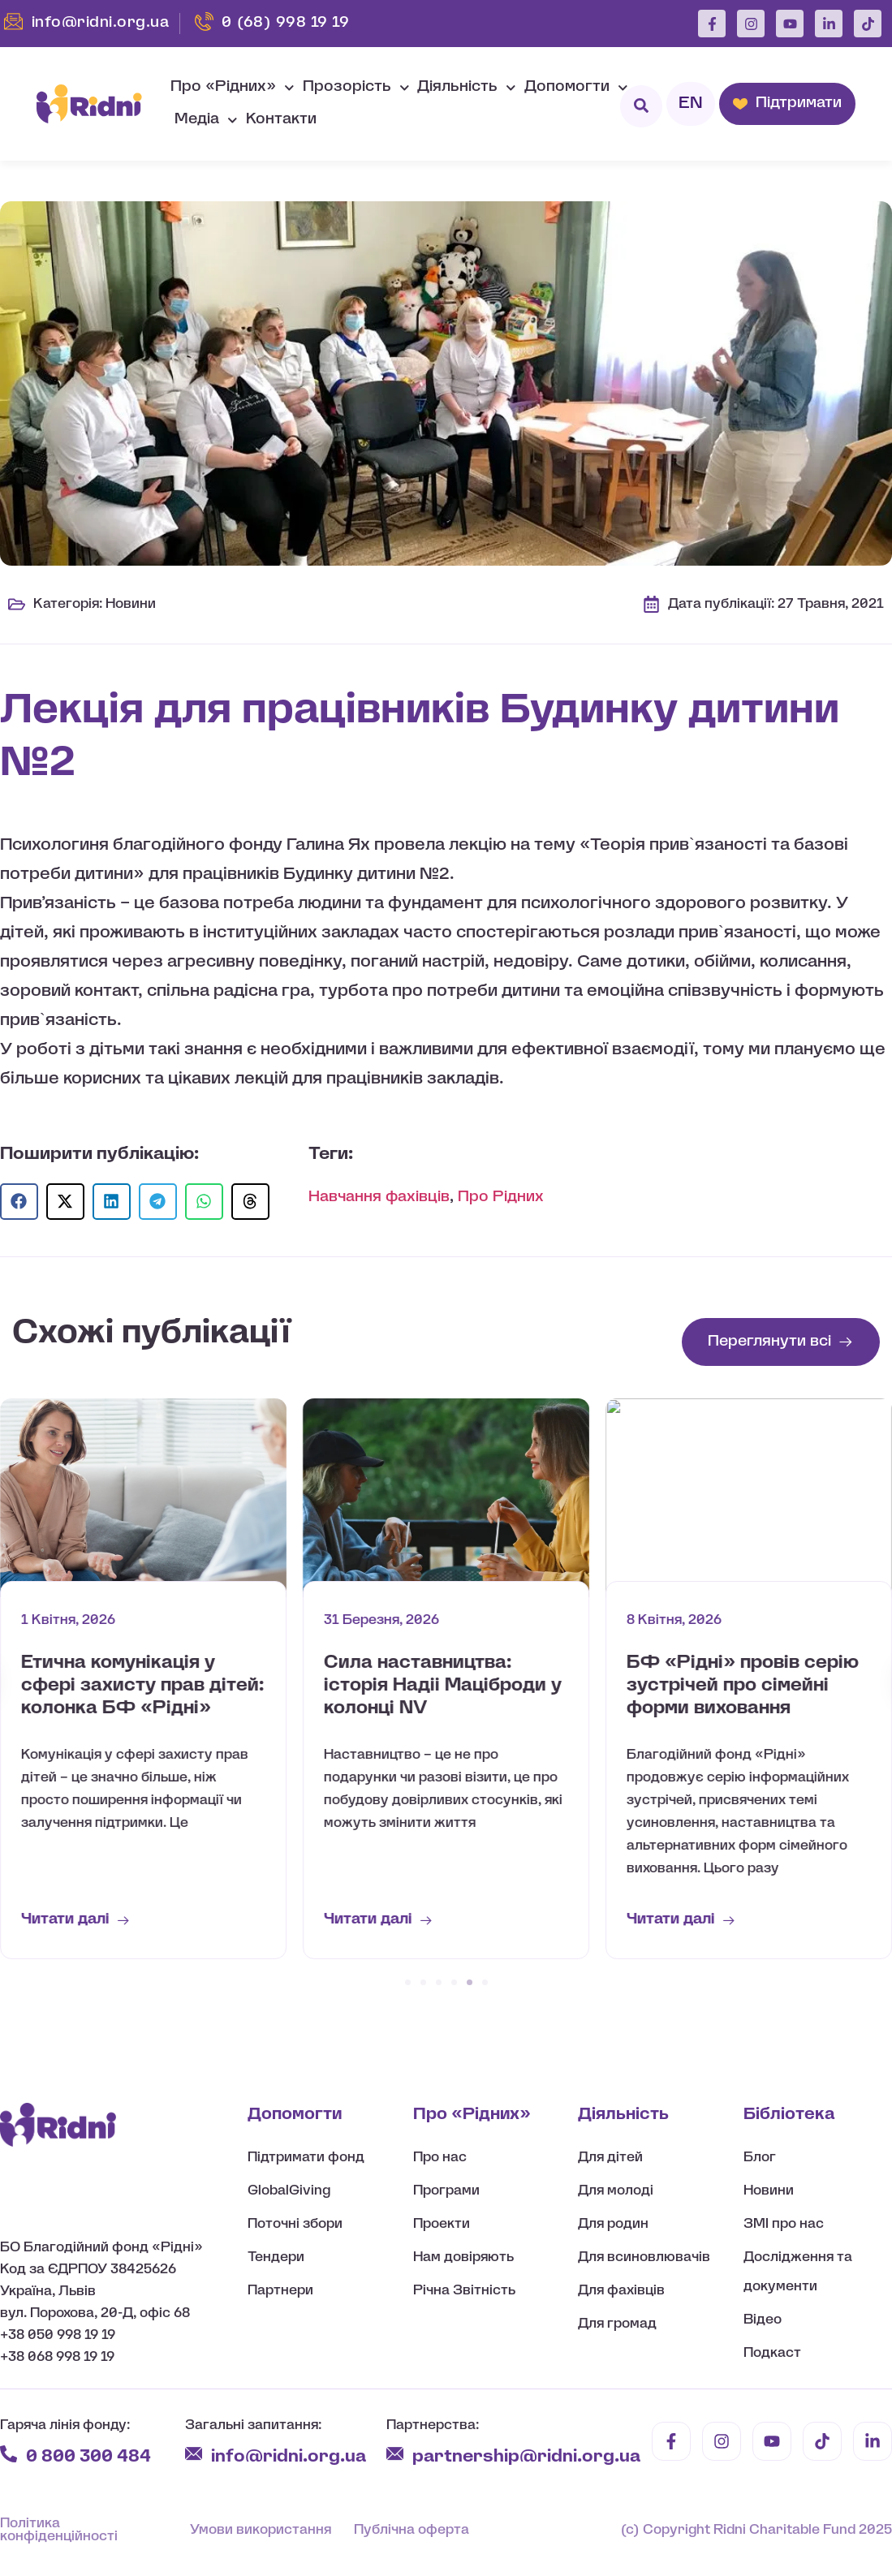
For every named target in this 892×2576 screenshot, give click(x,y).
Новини (131, 604)
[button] (19, 1201)
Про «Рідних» (232, 88)
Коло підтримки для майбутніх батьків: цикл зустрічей (132, 1686)
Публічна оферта (411, 2530)
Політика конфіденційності (59, 2530)
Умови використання (260, 2530)
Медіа (206, 120)
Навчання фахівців (379, 1197)
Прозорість (356, 88)
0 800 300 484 (88, 2457)
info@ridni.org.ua (290, 2457)
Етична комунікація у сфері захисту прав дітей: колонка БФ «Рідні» (445, 1686)
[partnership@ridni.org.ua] (394, 2453)
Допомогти (576, 88)
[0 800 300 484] (8, 2453)
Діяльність (466, 88)
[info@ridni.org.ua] (193, 2453)
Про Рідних (501, 1197)
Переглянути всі (769, 1342)
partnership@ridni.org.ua (528, 2457)
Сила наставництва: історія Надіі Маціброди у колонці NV (745, 1686)
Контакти (281, 120)
